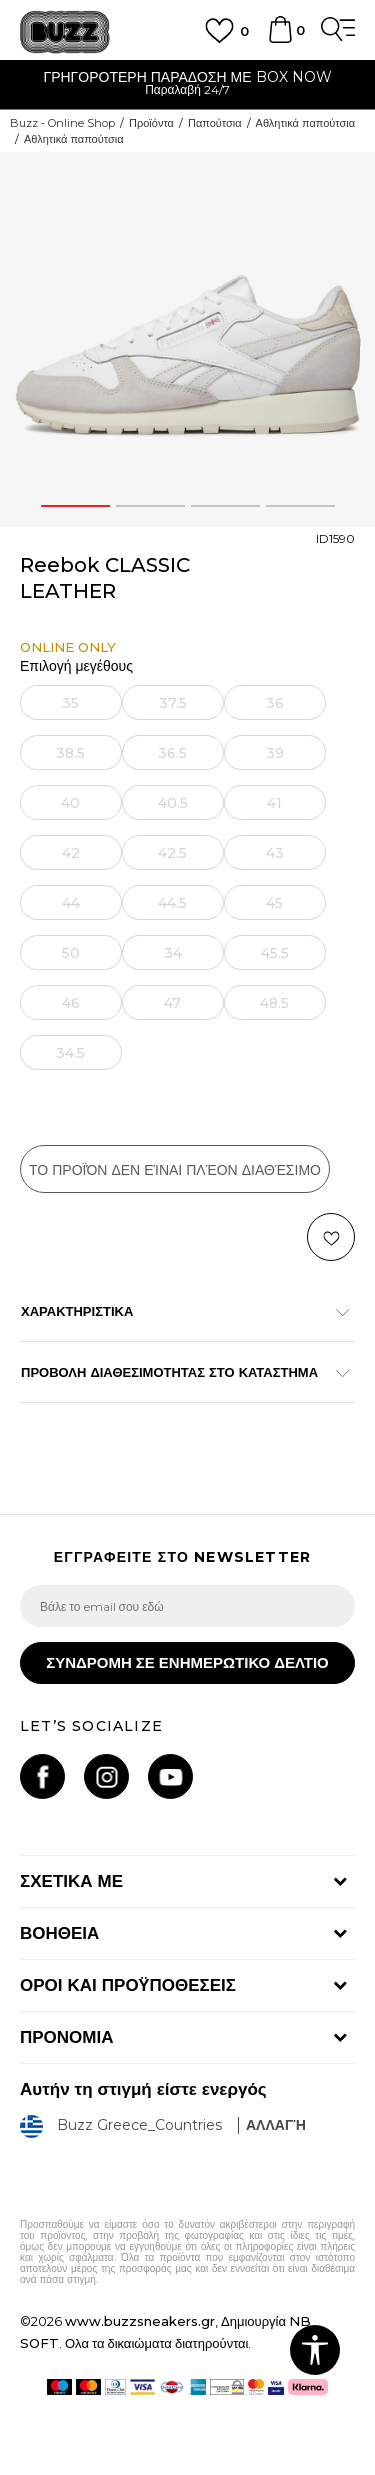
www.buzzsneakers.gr (140, 2321)
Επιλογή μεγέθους (76, 666)
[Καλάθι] (280, 39)
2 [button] (150, 506)
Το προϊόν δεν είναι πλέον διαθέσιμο (175, 1170)
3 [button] (225, 506)
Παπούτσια (215, 123)
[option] (187, 85)
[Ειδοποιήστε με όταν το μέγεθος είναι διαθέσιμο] (71, 702)
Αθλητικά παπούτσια (306, 123)
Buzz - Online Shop (62, 123)
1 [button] (75, 506)
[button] (331, 1237)
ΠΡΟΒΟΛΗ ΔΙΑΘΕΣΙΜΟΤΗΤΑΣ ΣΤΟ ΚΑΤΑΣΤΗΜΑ (177, 1372)
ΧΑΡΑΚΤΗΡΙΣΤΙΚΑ (177, 1311)
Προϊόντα (151, 123)
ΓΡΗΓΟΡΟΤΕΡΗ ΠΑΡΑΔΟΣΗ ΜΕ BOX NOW (187, 77)
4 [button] (300, 506)
